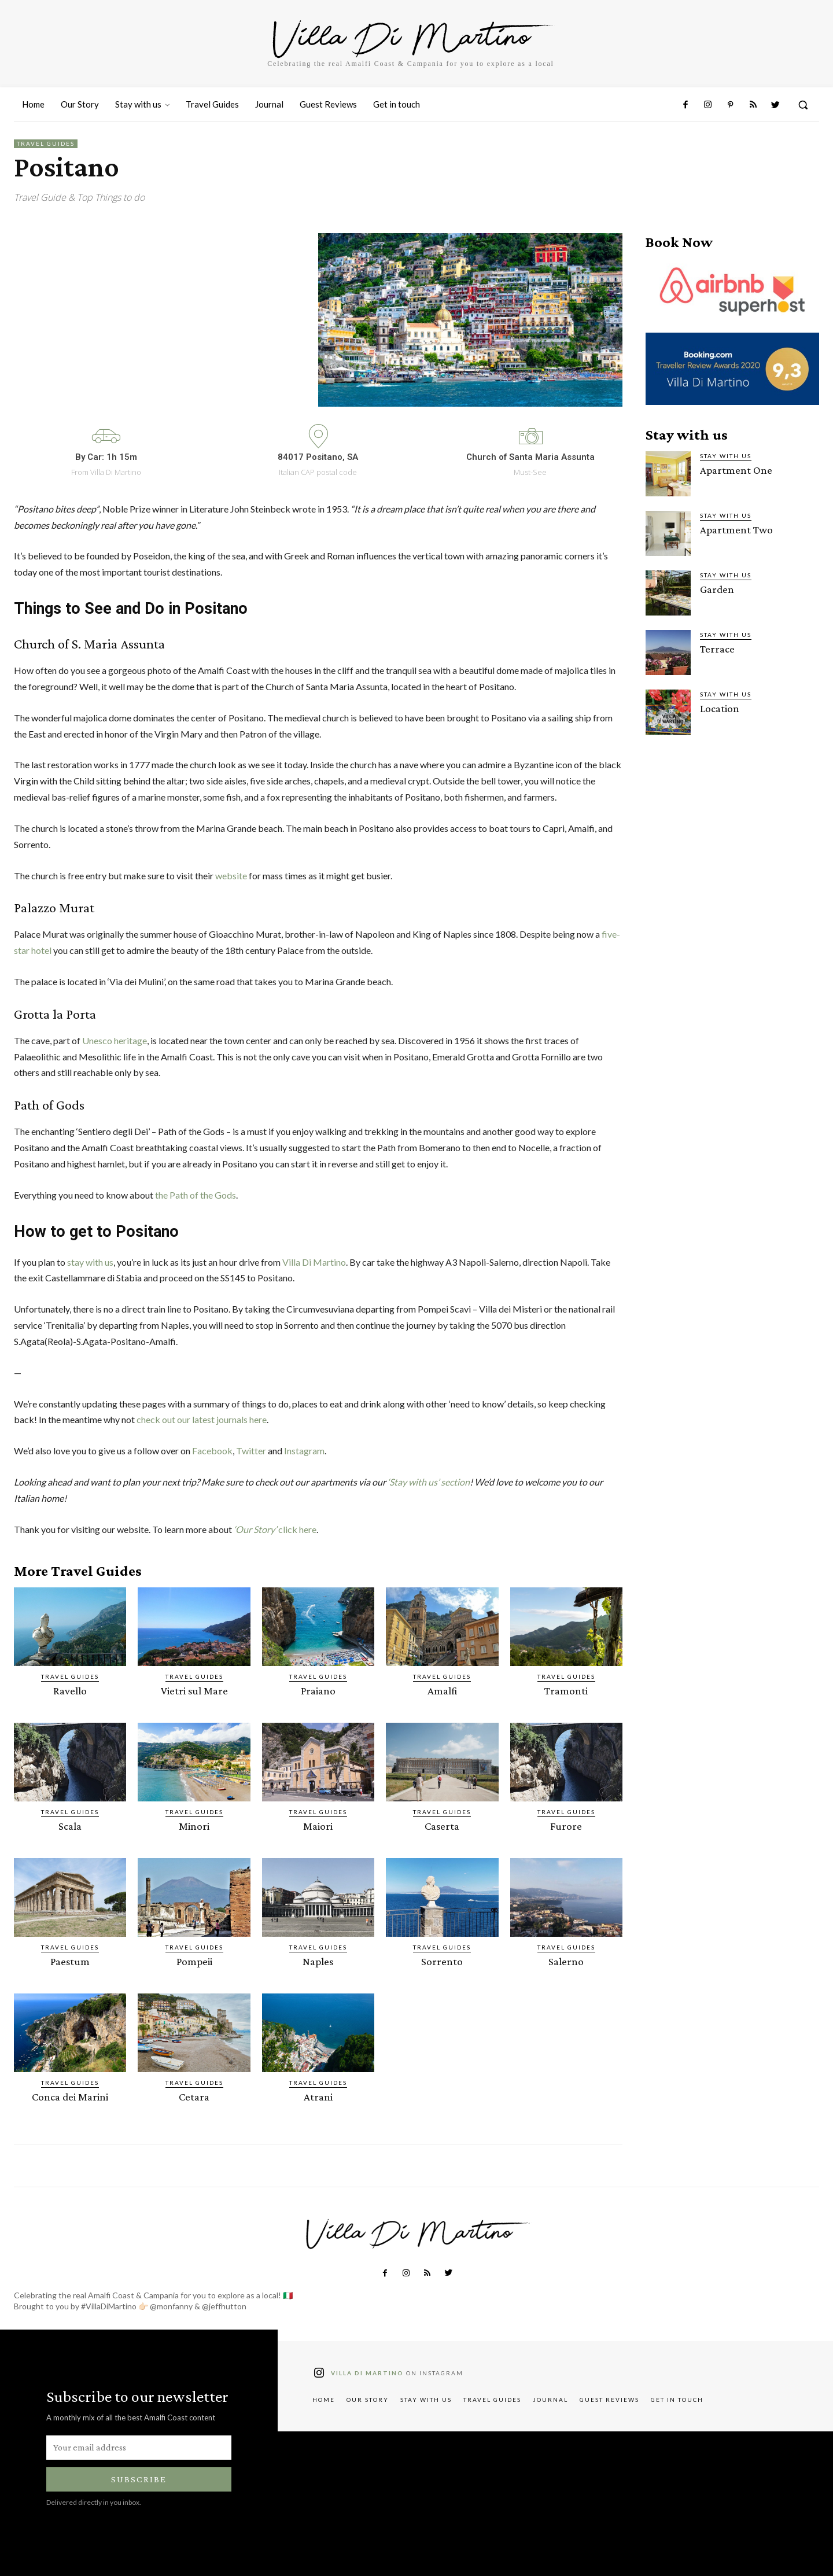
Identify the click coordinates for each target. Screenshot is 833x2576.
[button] (803, 105)
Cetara (194, 2097)
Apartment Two (736, 530)
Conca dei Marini (70, 2097)
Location (719, 708)
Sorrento (442, 1961)
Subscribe (139, 2479)
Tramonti (566, 1691)
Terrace (717, 649)
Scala (70, 1826)
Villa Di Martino (314, 1261)
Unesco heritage (114, 1040)
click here (297, 1529)
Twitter (251, 1450)
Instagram (304, 1450)
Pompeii (194, 1961)
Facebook (212, 1450)
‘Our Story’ (256, 1529)
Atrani (318, 2097)
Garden (717, 589)
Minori (194, 1826)
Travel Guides (46, 143)
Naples (318, 1961)
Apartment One (736, 470)
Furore (566, 1826)
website (232, 875)
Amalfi (442, 1691)
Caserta (442, 1826)
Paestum (70, 1961)
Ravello (70, 1691)
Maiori (318, 1826)
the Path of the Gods (195, 1194)
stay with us (90, 1261)
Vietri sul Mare (194, 1691)
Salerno (566, 1961)
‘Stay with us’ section (429, 1481)
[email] (138, 2447)
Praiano (318, 1691)
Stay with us (725, 455)
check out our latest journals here (202, 1419)
